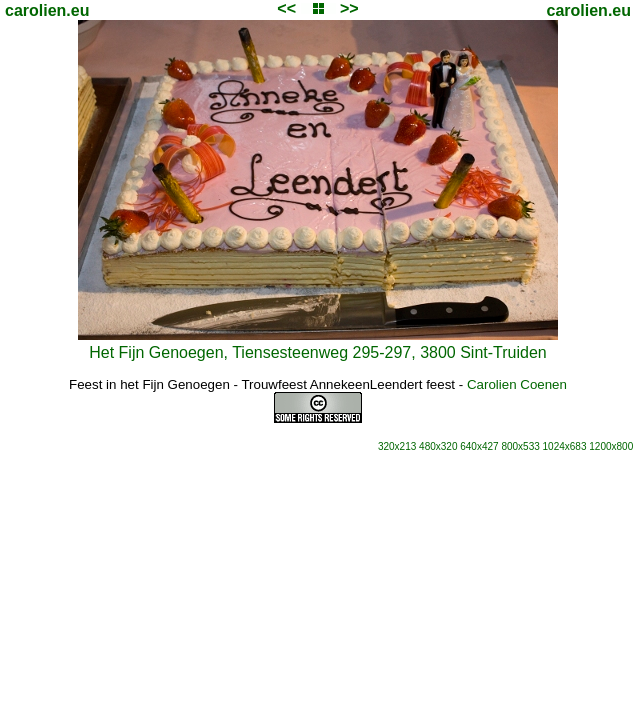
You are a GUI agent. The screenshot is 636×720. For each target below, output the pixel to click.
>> (349, 8)
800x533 (520, 446)
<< (286, 8)
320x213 (397, 446)
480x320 (438, 446)
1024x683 (565, 446)
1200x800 (611, 446)
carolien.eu (47, 10)
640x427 (479, 446)
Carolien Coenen (517, 384)
